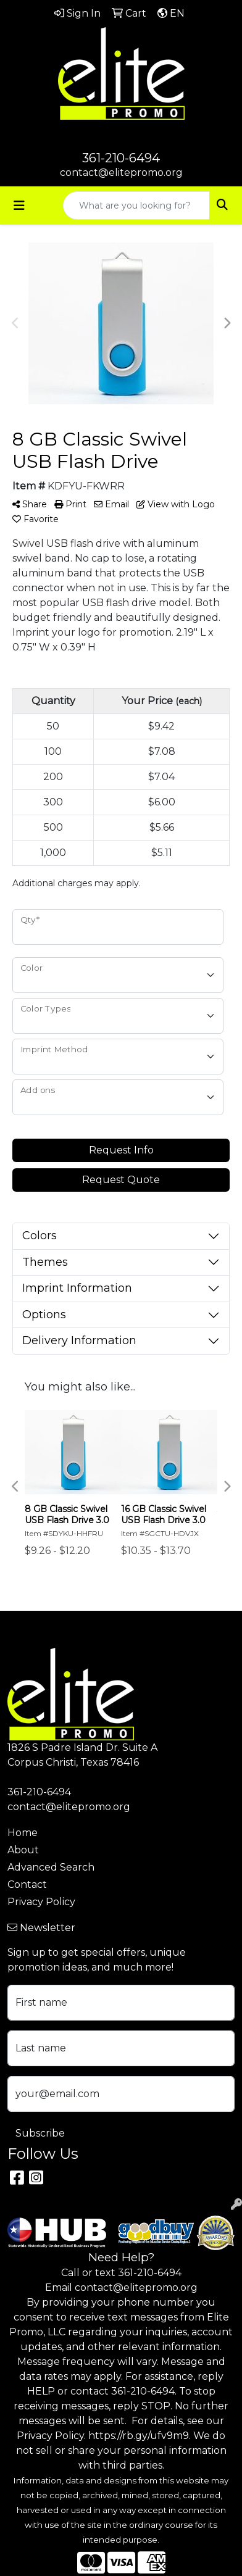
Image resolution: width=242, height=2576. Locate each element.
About (23, 1850)
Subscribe (40, 2133)
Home (22, 1833)
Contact (27, 1884)
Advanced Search (50, 1867)
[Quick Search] (136, 205)
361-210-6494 (121, 158)
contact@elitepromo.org (121, 172)
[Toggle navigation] (19, 205)
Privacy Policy (41, 1902)
